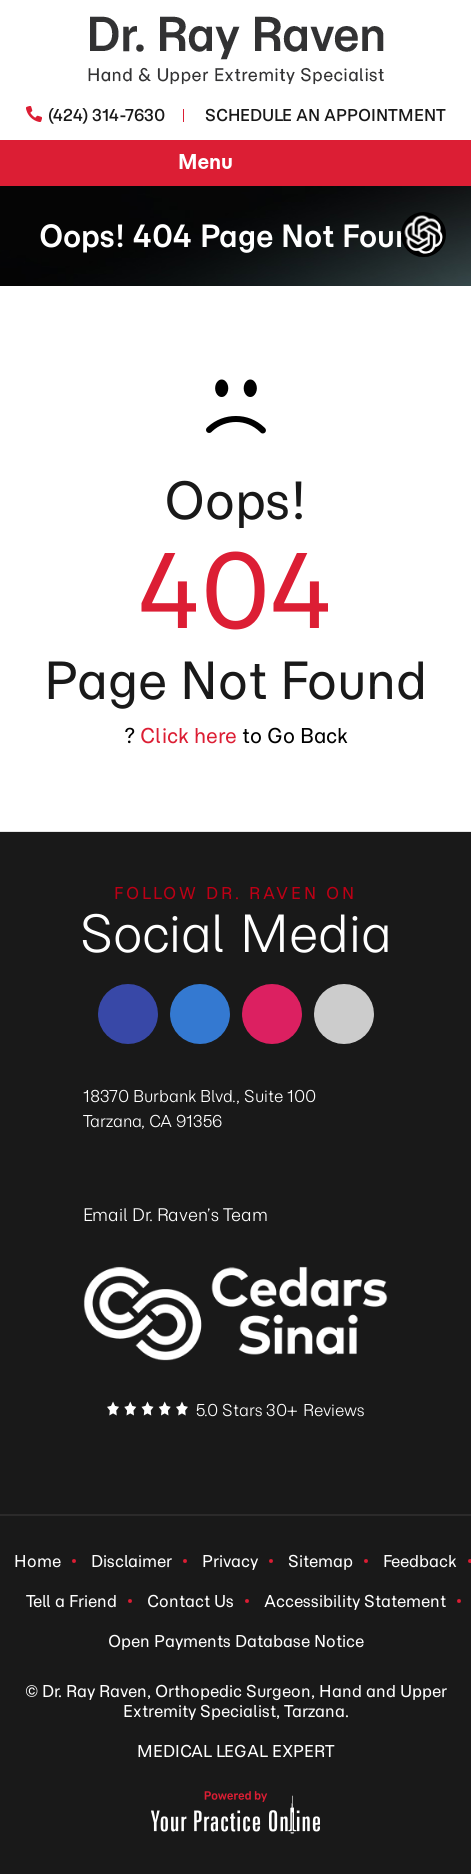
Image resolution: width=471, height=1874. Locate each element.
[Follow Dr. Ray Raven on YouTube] (344, 1014)
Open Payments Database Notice (236, 1641)
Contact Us (190, 1601)
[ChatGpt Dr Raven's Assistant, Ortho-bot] (423, 234)
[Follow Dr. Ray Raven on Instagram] (272, 1014)
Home (37, 1561)
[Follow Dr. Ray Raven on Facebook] (128, 1014)
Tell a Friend (71, 1601)
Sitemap (320, 1561)
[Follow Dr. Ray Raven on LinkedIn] (200, 1014)
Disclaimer (131, 1561)
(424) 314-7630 (106, 115)
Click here (188, 735)
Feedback (420, 1561)
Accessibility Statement (355, 1601)
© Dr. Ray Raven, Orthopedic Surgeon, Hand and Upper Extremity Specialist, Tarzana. (236, 1701)
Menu (230, 163)
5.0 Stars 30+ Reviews (280, 1410)
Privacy (230, 1561)
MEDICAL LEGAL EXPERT (235, 1751)
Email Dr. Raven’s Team (175, 1215)
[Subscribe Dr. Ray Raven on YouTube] (308, 1451)
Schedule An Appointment (325, 115)
